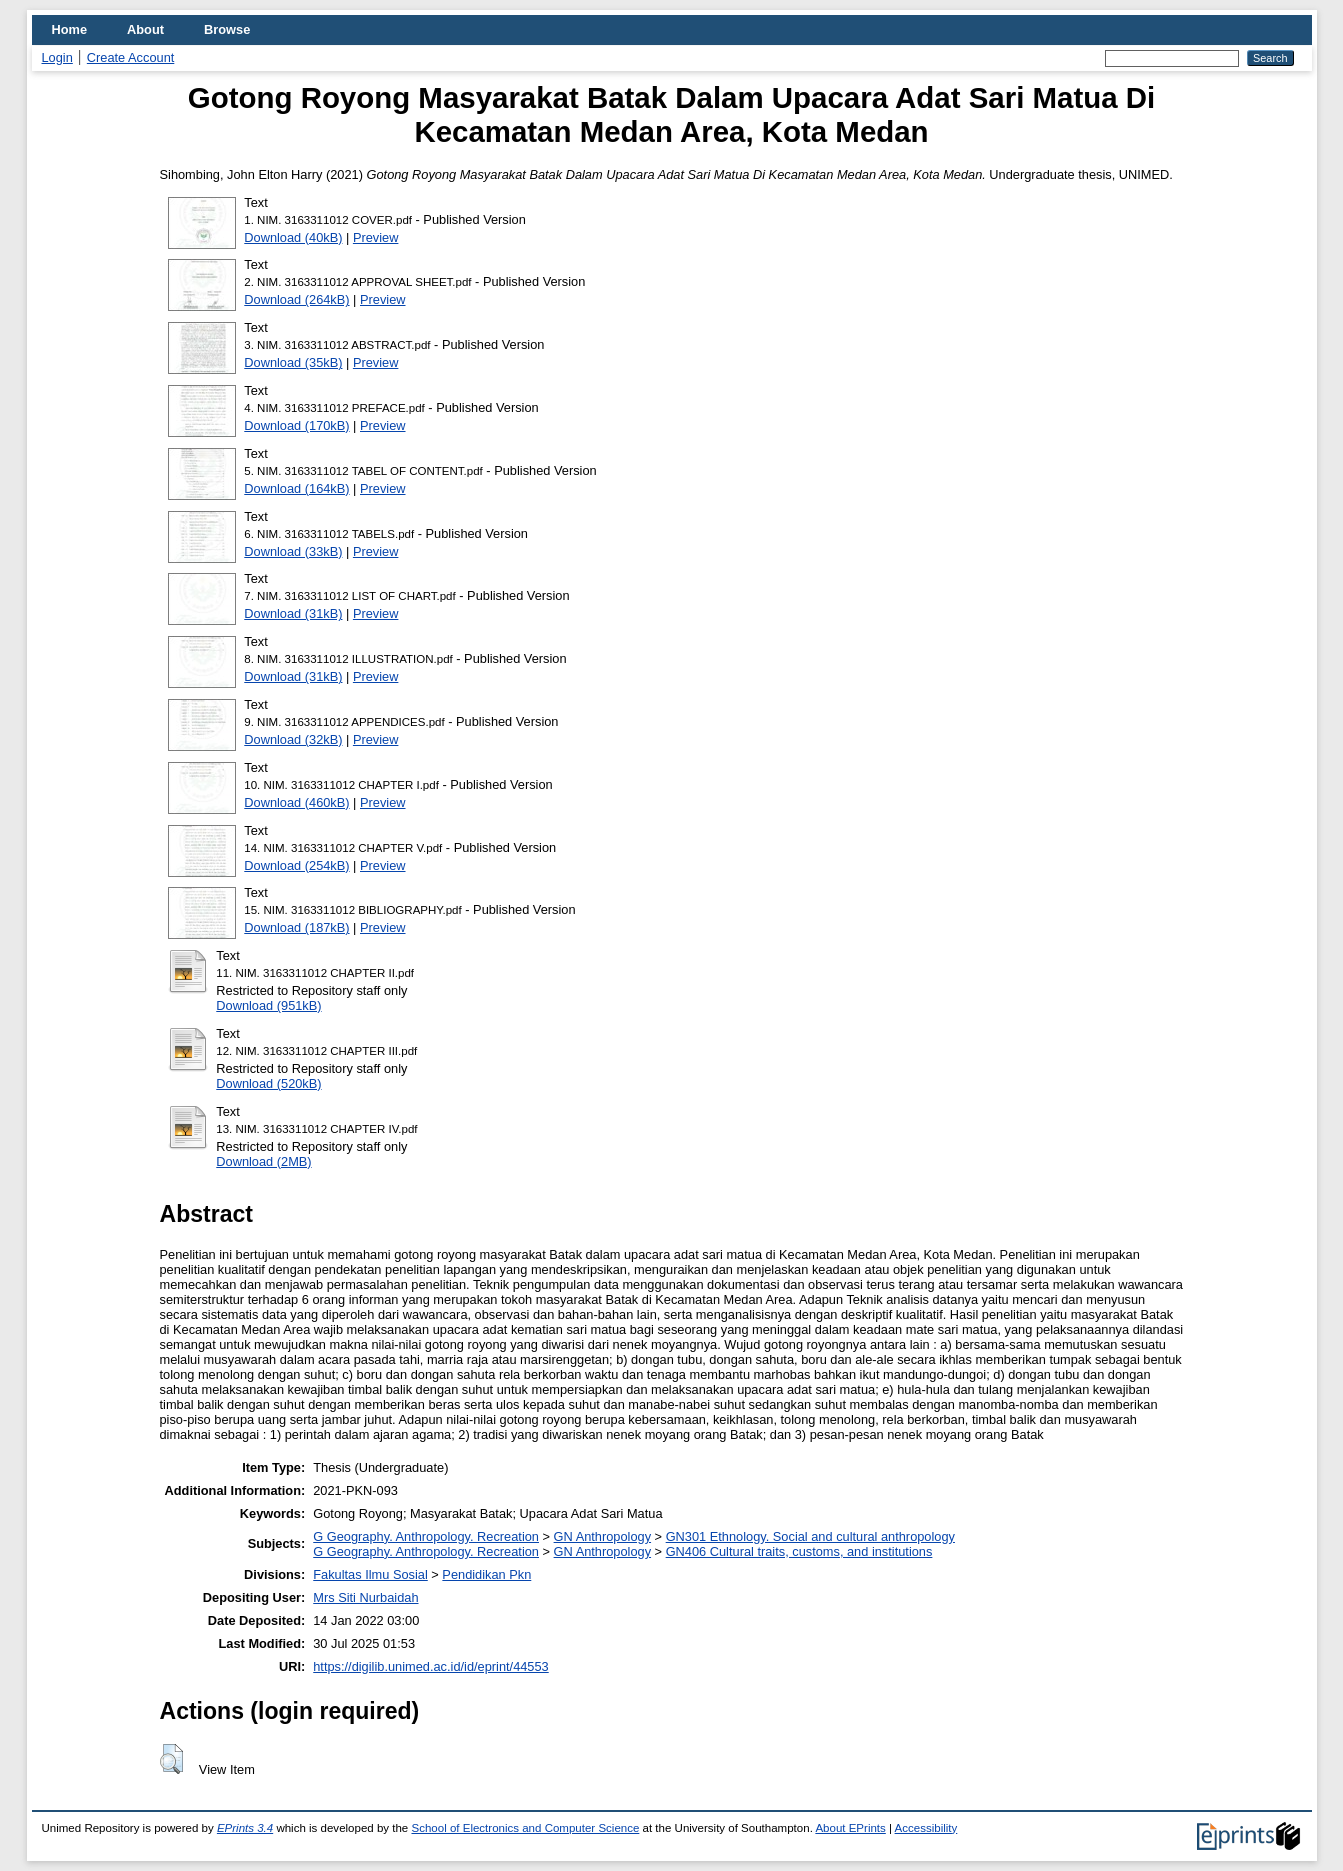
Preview (376, 237)
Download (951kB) (268, 1005)
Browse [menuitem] (227, 29)
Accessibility (926, 1828)
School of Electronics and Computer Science (525, 1828)
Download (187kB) (296, 927)
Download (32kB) (293, 739)
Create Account (131, 57)
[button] (171, 1759)
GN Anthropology (602, 1536)
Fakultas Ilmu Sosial (370, 1574)
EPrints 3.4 (245, 1828)
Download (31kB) (293, 613)
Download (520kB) (268, 1083)
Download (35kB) (293, 362)
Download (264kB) (296, 299)
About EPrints (850, 1828)
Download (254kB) (296, 865)
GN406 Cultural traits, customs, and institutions (799, 1551)
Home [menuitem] (70, 29)
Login (57, 57)
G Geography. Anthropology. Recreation (426, 1536)
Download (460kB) (296, 802)
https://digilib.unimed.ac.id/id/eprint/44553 (430, 1666)
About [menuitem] (145, 29)
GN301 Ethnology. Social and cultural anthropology (810, 1536)
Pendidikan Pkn (486, 1574)
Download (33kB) (293, 551)
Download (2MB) (263, 1161)
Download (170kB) (296, 425)
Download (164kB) (296, 488)
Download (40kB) (293, 237)
